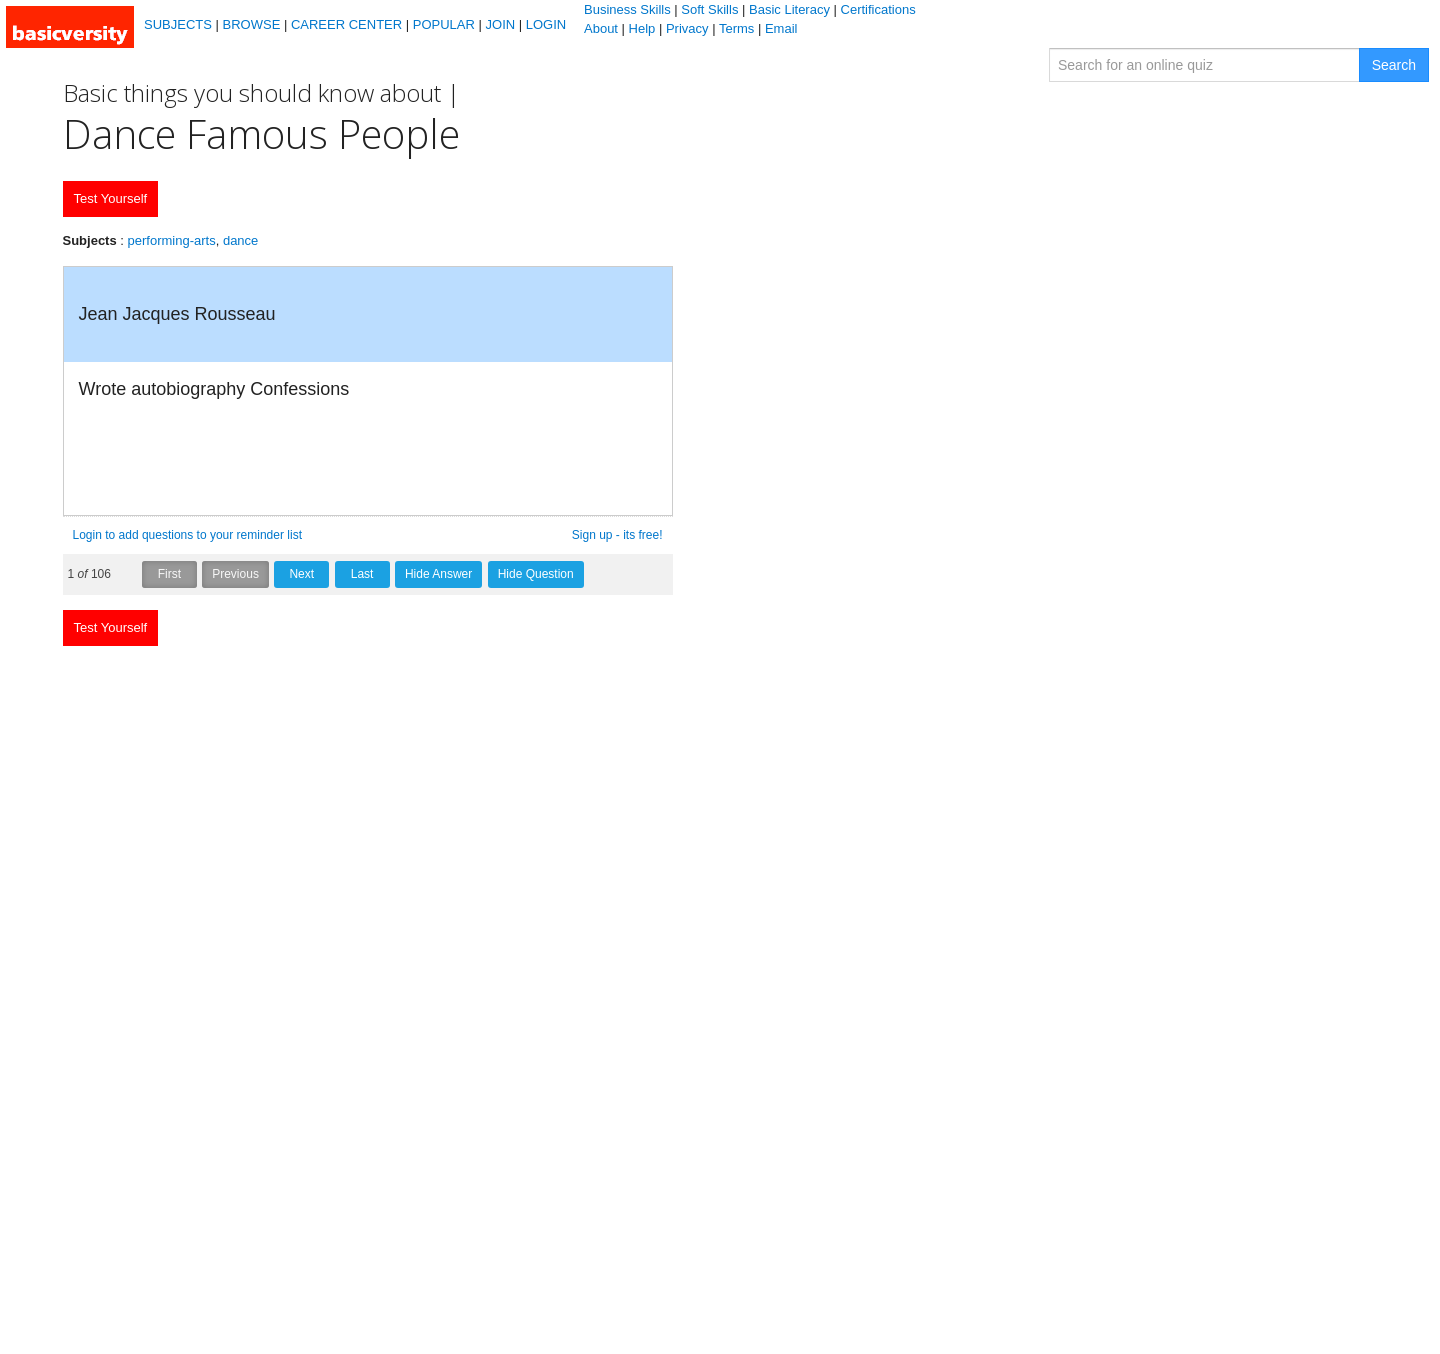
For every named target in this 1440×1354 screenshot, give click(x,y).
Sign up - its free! (617, 535)
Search (1394, 65)
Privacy (687, 28)
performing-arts (172, 240)
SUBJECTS (178, 24)
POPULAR (444, 24)
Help (642, 28)
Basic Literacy (789, 9)
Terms (736, 28)
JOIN (501, 24)
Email (781, 28)
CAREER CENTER (346, 24)
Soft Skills (709, 9)
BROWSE (252, 24)
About (601, 28)
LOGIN (546, 24)
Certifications (878, 9)
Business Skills (627, 9)
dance (240, 240)
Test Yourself (111, 198)
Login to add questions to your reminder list (187, 535)
